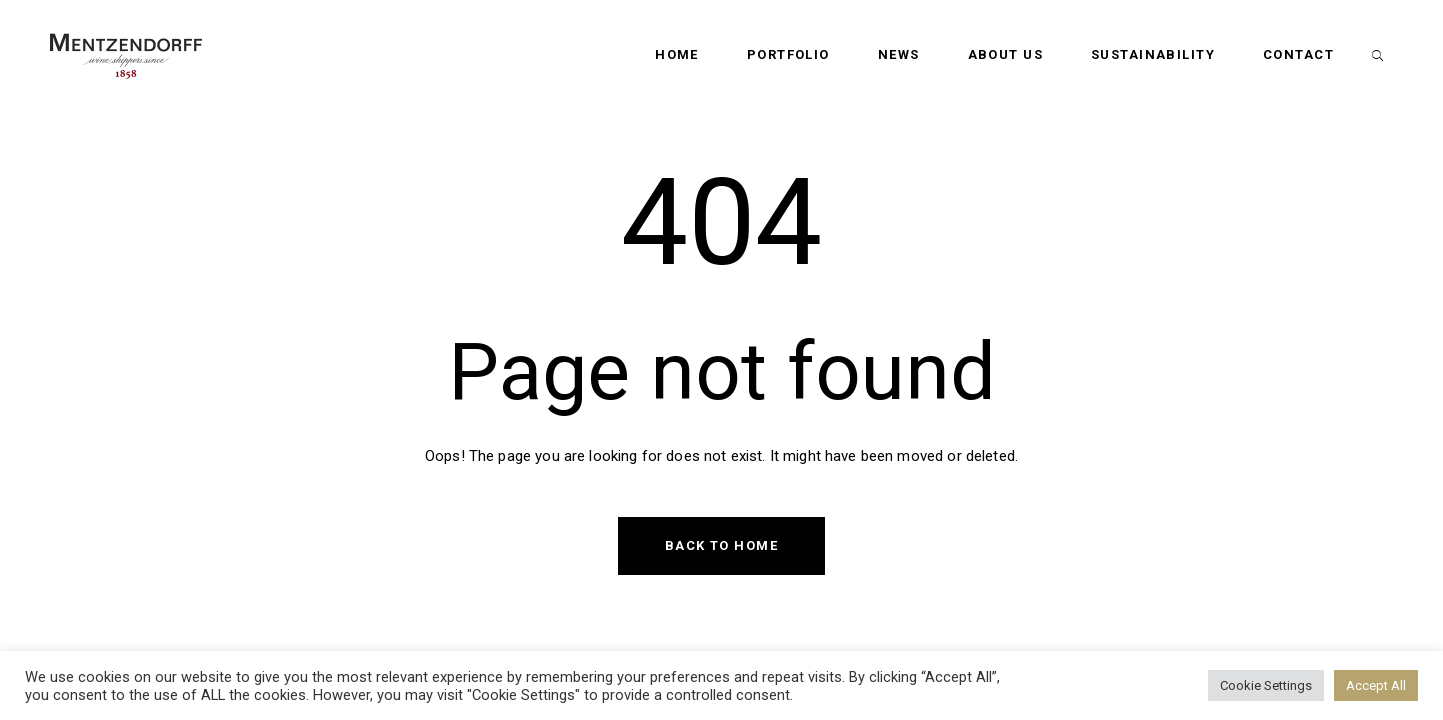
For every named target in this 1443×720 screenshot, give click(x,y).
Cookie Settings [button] (1266, 685)
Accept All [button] (1376, 685)
